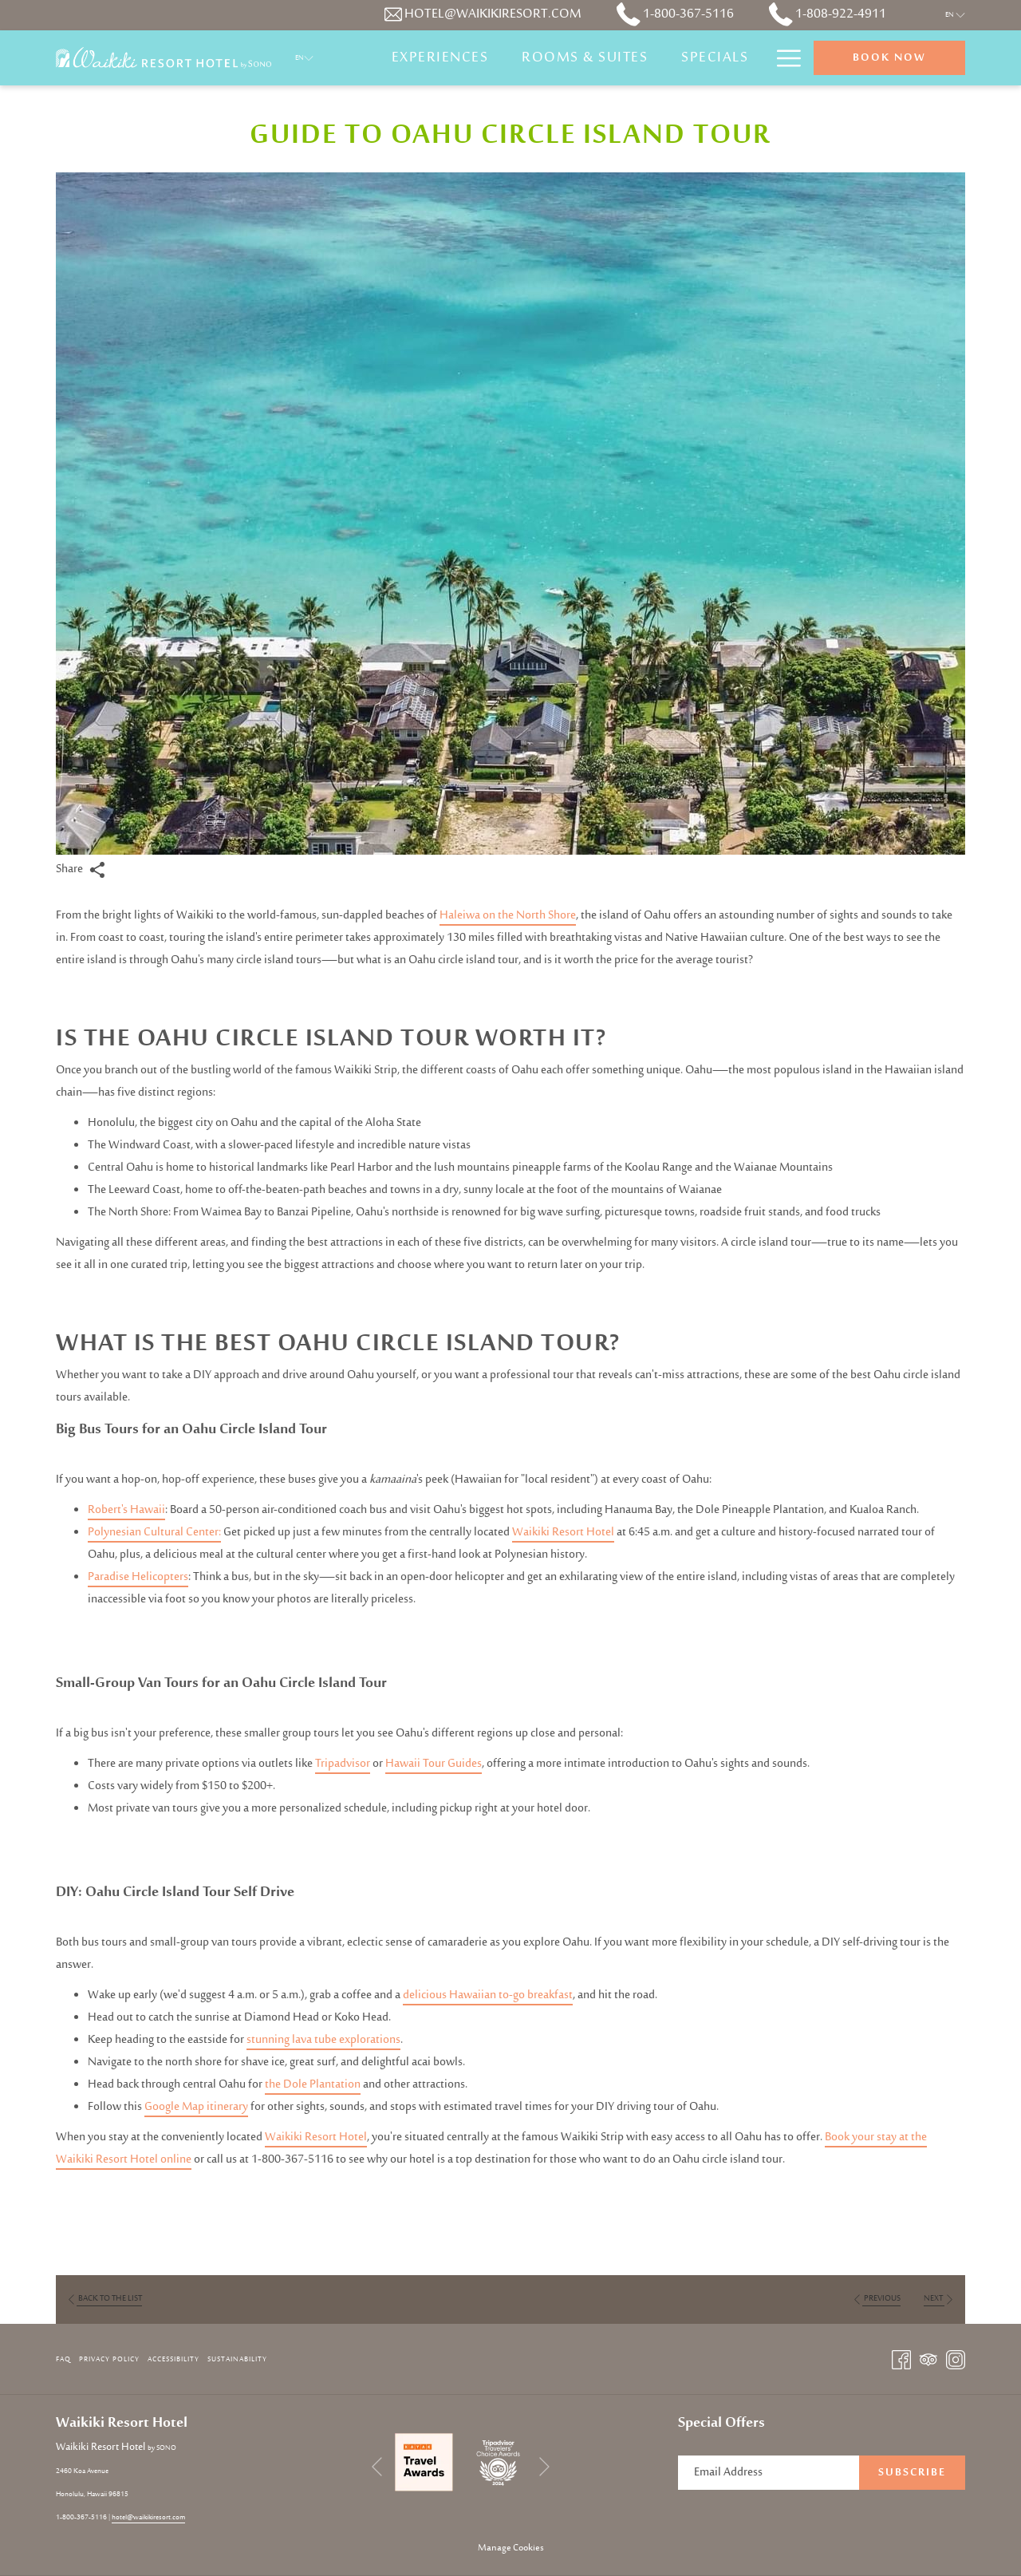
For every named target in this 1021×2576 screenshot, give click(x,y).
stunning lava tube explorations (323, 2040)
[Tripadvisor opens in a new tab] (928, 2360)
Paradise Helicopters (138, 1577)
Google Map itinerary (196, 2107)
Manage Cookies (511, 2548)
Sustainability (237, 2359)
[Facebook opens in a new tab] (901, 2360)
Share (80, 869)
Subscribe (912, 2473)
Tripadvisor (342, 1764)
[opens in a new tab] (424, 2462)
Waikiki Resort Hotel (563, 1533)
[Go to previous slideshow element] (377, 2466)
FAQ (63, 2359)
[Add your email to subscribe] (768, 2472)
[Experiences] (440, 57)
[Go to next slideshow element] (544, 2466)
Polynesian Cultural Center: (154, 1533)
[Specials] (714, 57)
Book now (889, 58)
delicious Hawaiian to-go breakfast (488, 1995)
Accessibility (173, 2359)
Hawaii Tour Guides (433, 1764)
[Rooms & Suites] (584, 57)
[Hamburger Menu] (783, 57)
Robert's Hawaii (126, 1510)
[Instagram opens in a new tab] (955, 2360)
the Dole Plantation (313, 2085)
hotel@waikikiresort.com (148, 2517)
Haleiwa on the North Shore (508, 916)
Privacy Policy (109, 2359)
